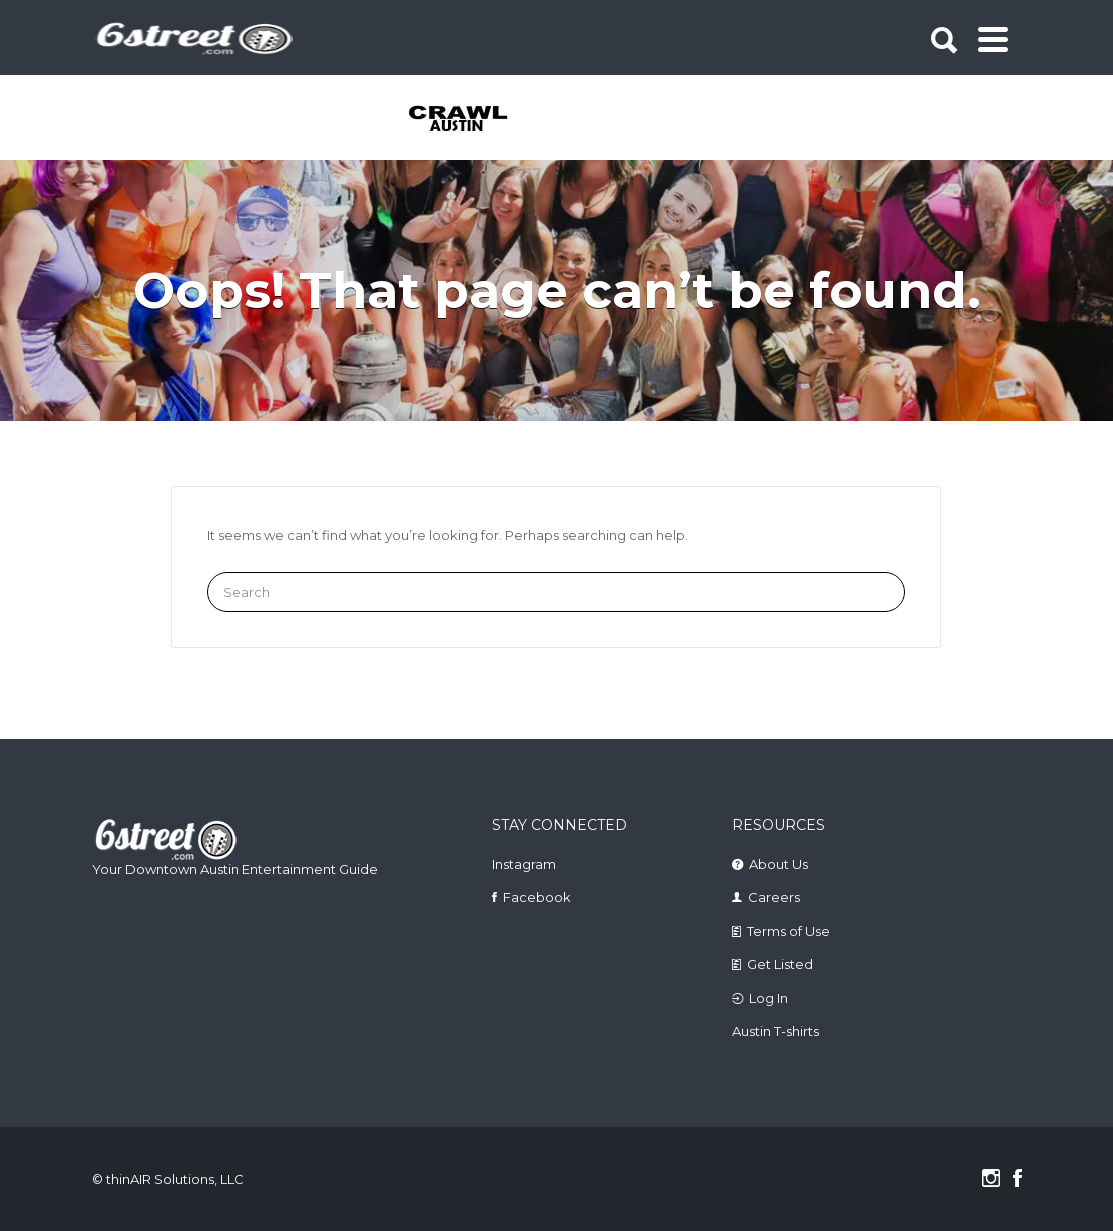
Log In (768, 998)
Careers (774, 897)
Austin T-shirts (775, 1031)
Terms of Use (788, 931)
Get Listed (780, 964)
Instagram (524, 864)
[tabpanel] (459, 120)
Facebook (537, 897)
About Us (778, 864)
